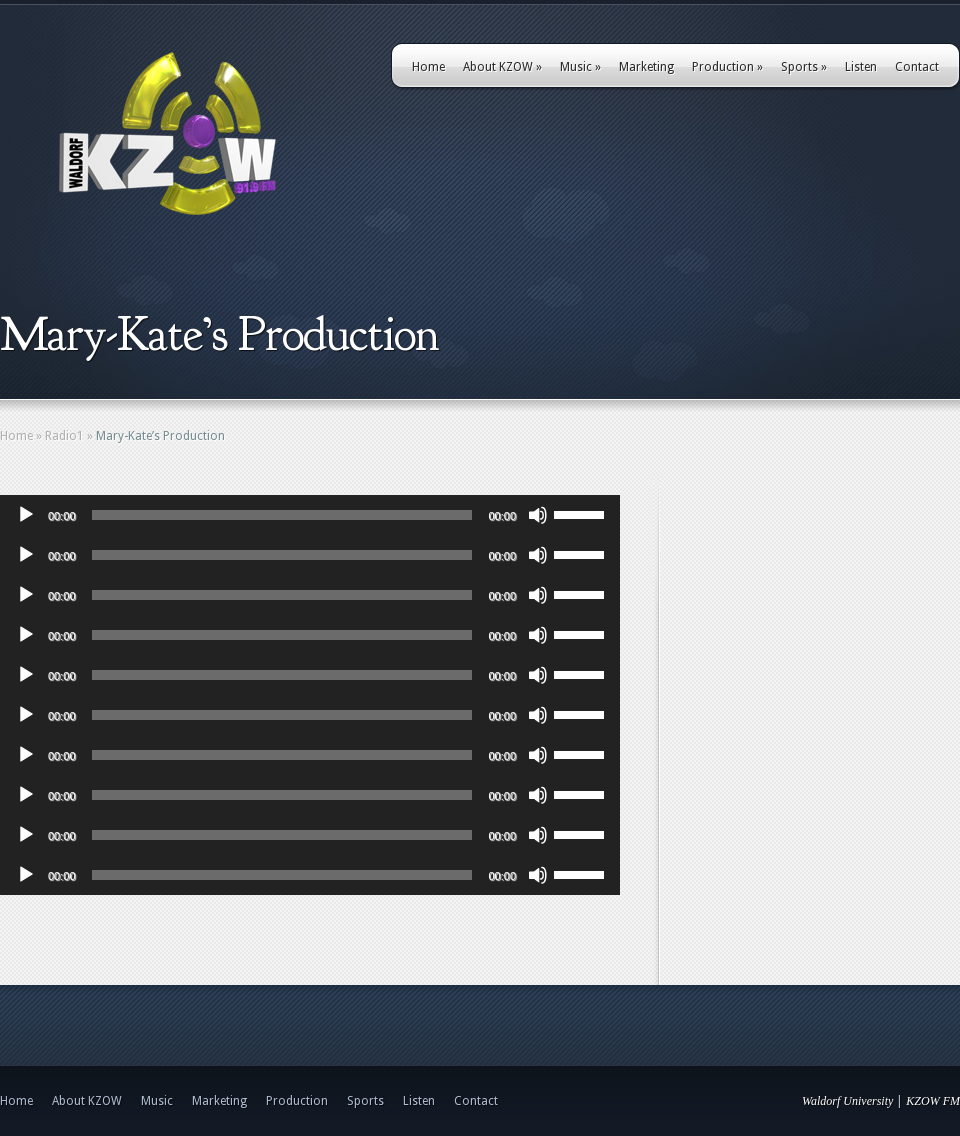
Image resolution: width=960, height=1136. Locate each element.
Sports (804, 67)
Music (580, 67)
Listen (861, 67)
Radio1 (64, 436)
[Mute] (538, 515)
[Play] (26, 515)
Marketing (646, 67)
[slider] (282, 515)
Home (428, 67)
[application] (310, 515)
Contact (917, 67)
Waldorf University (847, 1101)
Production (727, 67)
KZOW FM (933, 1101)
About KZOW (502, 67)
